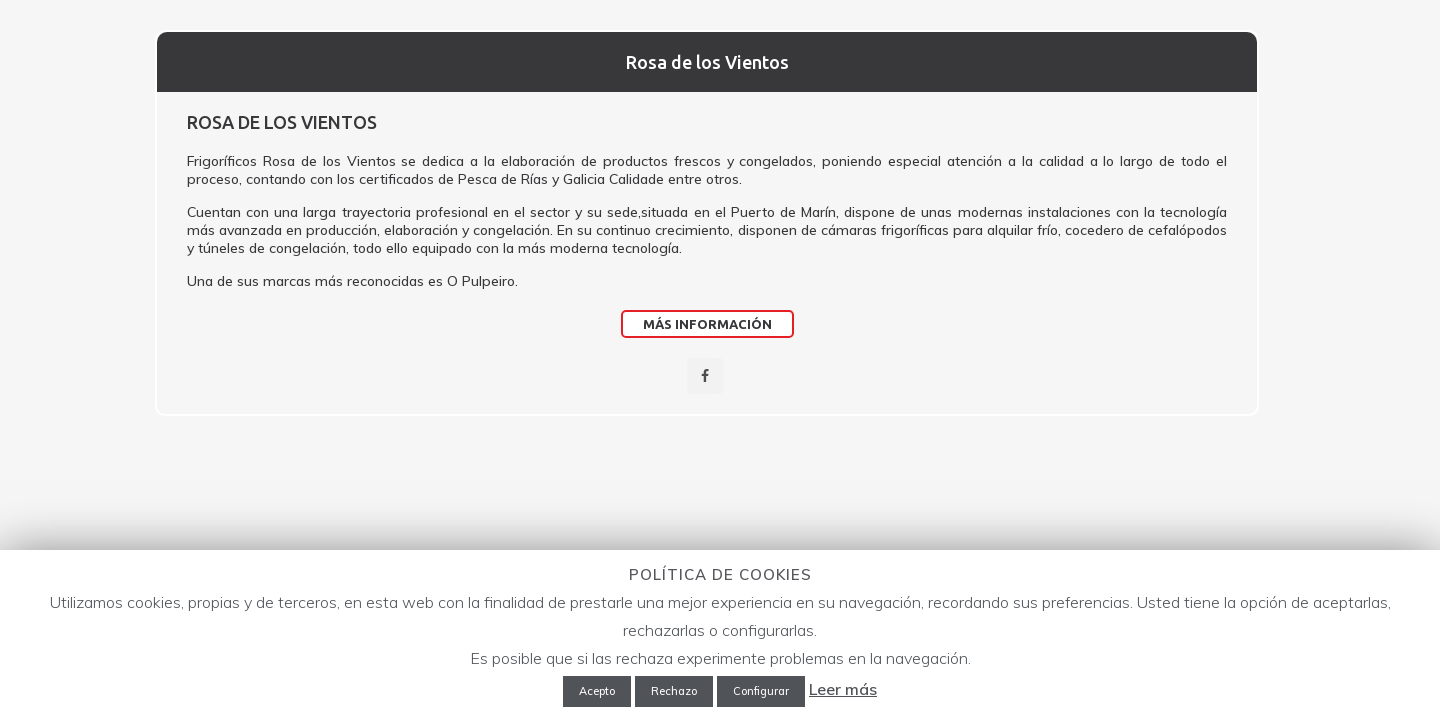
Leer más (843, 689)
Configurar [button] (761, 691)
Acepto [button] (597, 691)
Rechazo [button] (674, 691)
